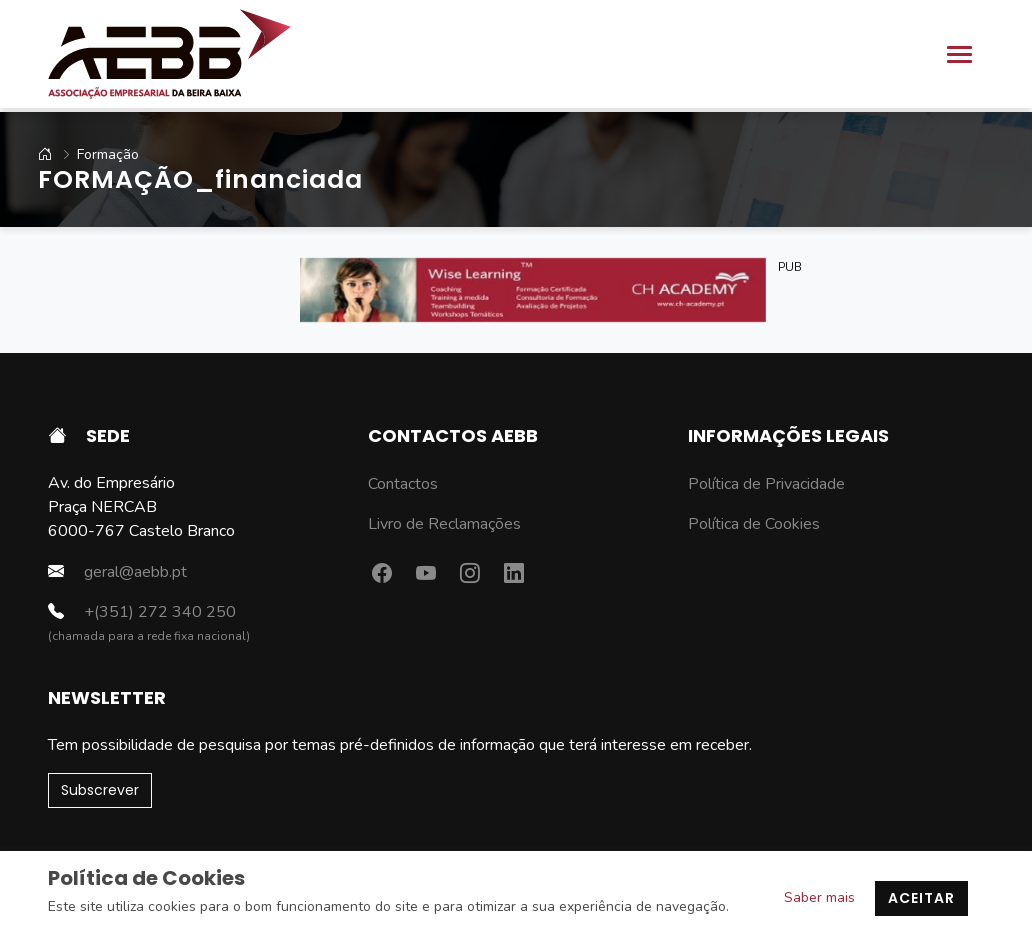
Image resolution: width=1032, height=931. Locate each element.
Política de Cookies (754, 524)
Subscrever (100, 790)
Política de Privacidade (766, 484)
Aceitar (921, 898)
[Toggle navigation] (959, 54)
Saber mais (819, 897)
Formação (91, 154)
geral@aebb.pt (117, 571)
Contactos (403, 484)
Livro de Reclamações (444, 524)
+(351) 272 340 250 (142, 611)
